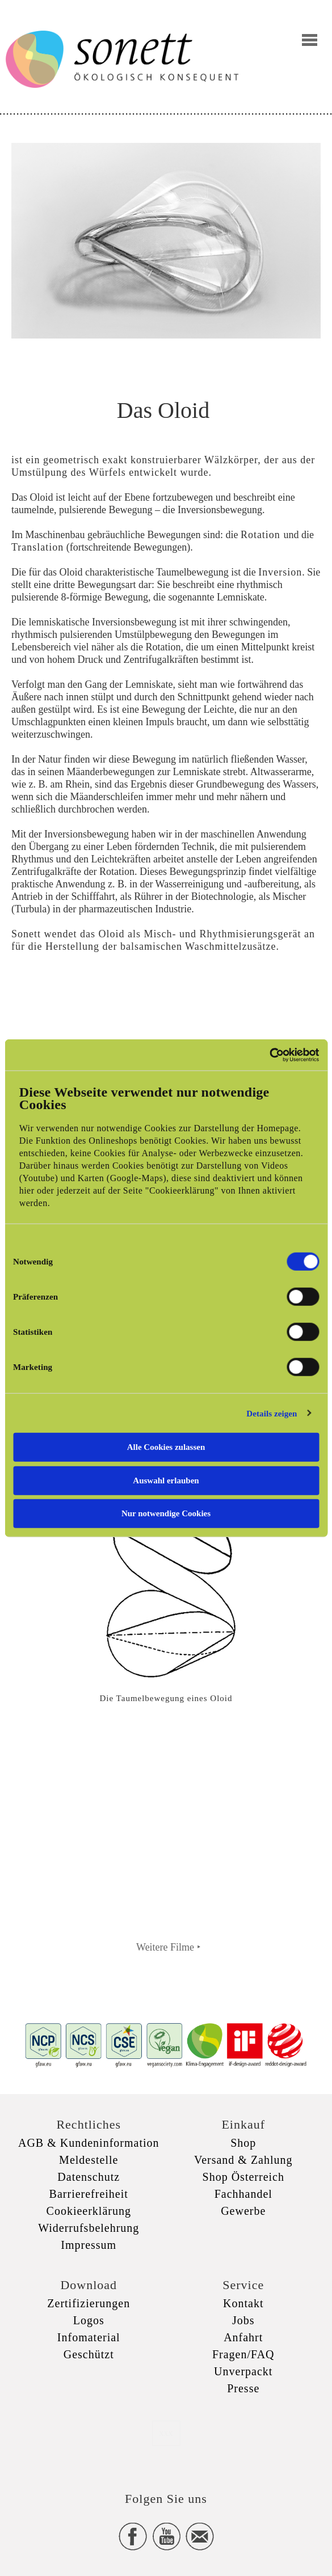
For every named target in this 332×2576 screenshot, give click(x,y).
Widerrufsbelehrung (88, 2228)
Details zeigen (271, 1413)
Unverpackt (243, 2371)
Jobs (243, 2320)
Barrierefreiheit (88, 2194)
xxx (166, 2433)
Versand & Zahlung (243, 2160)
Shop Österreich (243, 2177)
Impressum (88, 2245)
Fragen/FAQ (243, 2354)
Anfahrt (243, 2337)
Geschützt (89, 2354)
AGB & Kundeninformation (88, 2143)
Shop (243, 2143)
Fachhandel (243, 2194)
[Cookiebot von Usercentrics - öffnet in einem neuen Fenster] (269, 1054)
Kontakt (243, 2303)
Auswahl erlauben (166, 1479)
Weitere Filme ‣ (168, 1947)
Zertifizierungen (88, 2303)
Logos (88, 2320)
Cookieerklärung (89, 2211)
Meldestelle (88, 2160)
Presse (243, 2388)
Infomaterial (88, 2337)
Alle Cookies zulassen (166, 1447)
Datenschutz (88, 2177)
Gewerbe (243, 2211)
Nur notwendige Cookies (166, 1513)
